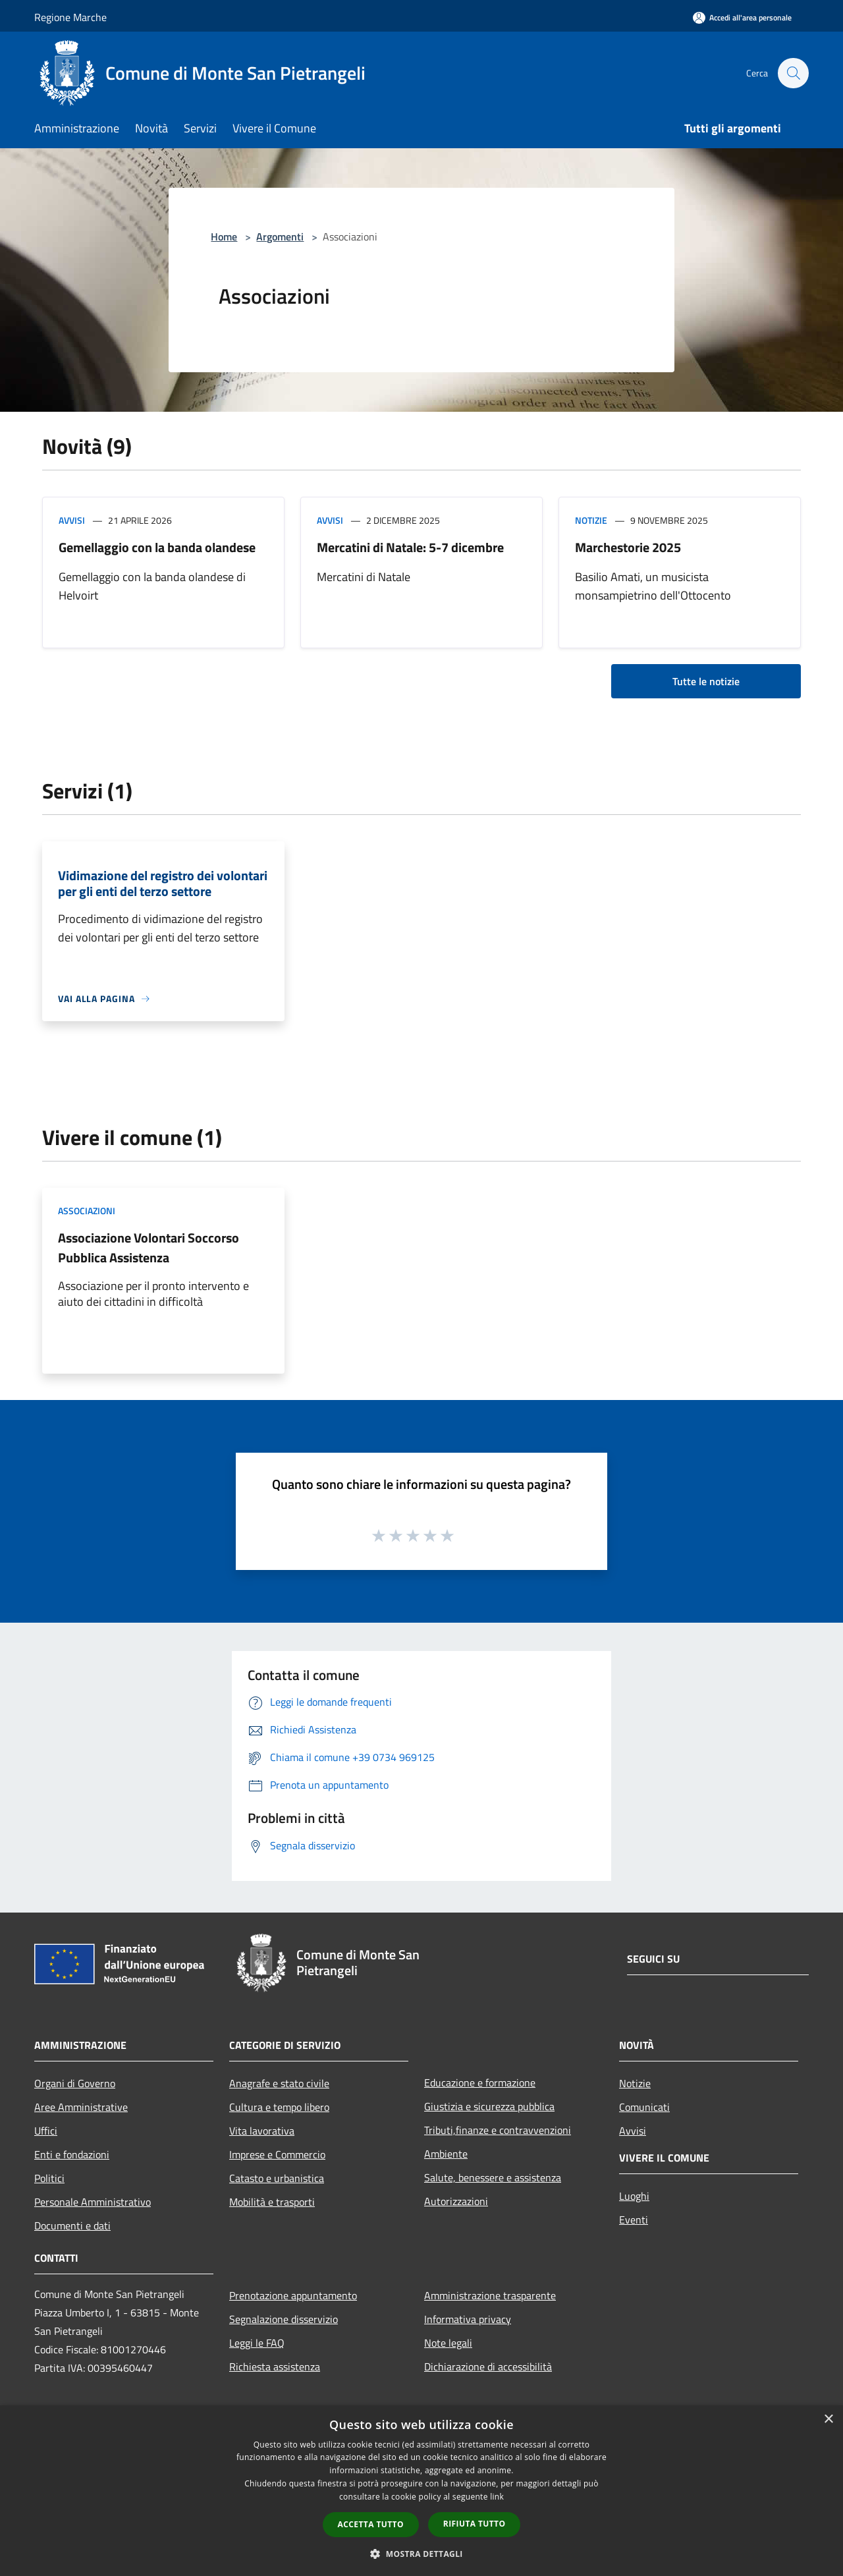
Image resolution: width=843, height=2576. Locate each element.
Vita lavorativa (261, 2131)
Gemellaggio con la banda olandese (157, 547)
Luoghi (634, 2196)
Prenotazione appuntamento (293, 2295)
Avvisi (72, 520)
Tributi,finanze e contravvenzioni (497, 2130)
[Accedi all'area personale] (742, 17)
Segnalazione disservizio (283, 2319)
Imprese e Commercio (277, 2154)
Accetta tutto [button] (371, 2524)
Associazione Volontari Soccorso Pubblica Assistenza (148, 1247)
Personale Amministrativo (92, 2202)
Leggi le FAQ (257, 2343)
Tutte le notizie (706, 681)
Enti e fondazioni (71, 2154)
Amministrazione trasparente (490, 2295)
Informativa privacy (467, 2319)
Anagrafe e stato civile (279, 2083)
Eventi (633, 2219)
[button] (421, 2553)
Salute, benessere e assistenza (492, 2177)
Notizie (591, 520)
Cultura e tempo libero (279, 2107)
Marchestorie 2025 (628, 547)
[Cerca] (793, 73)
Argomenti (280, 236)
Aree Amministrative (81, 2107)
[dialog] (421, 2490)
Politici (49, 2178)
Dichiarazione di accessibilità (488, 2366)
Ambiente (446, 2154)
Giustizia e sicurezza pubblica (489, 2106)
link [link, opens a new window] (497, 2496)
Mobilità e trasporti (272, 2202)
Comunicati (644, 2107)
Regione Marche (70, 17)
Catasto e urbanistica (276, 2178)
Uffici (45, 2131)
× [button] (828, 2419)
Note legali (448, 2343)
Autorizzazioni (456, 2201)
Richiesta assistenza (274, 2366)
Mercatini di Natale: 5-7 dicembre (410, 547)
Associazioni (86, 1211)
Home (224, 236)
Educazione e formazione (479, 2082)
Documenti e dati (72, 2225)
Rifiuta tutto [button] (474, 2523)
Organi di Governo (74, 2083)
